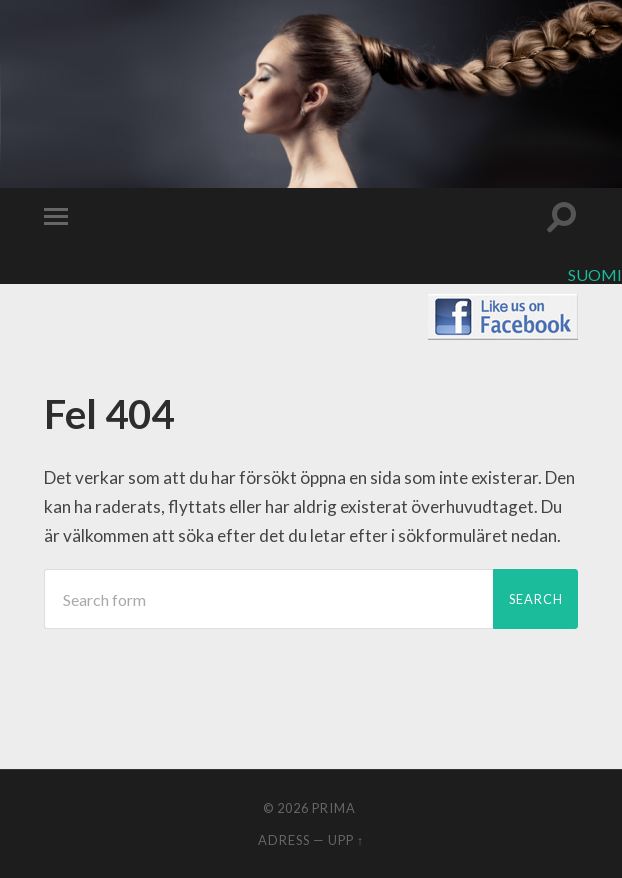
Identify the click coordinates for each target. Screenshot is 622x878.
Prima (334, 808)
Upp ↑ (346, 840)
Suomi (595, 274)
